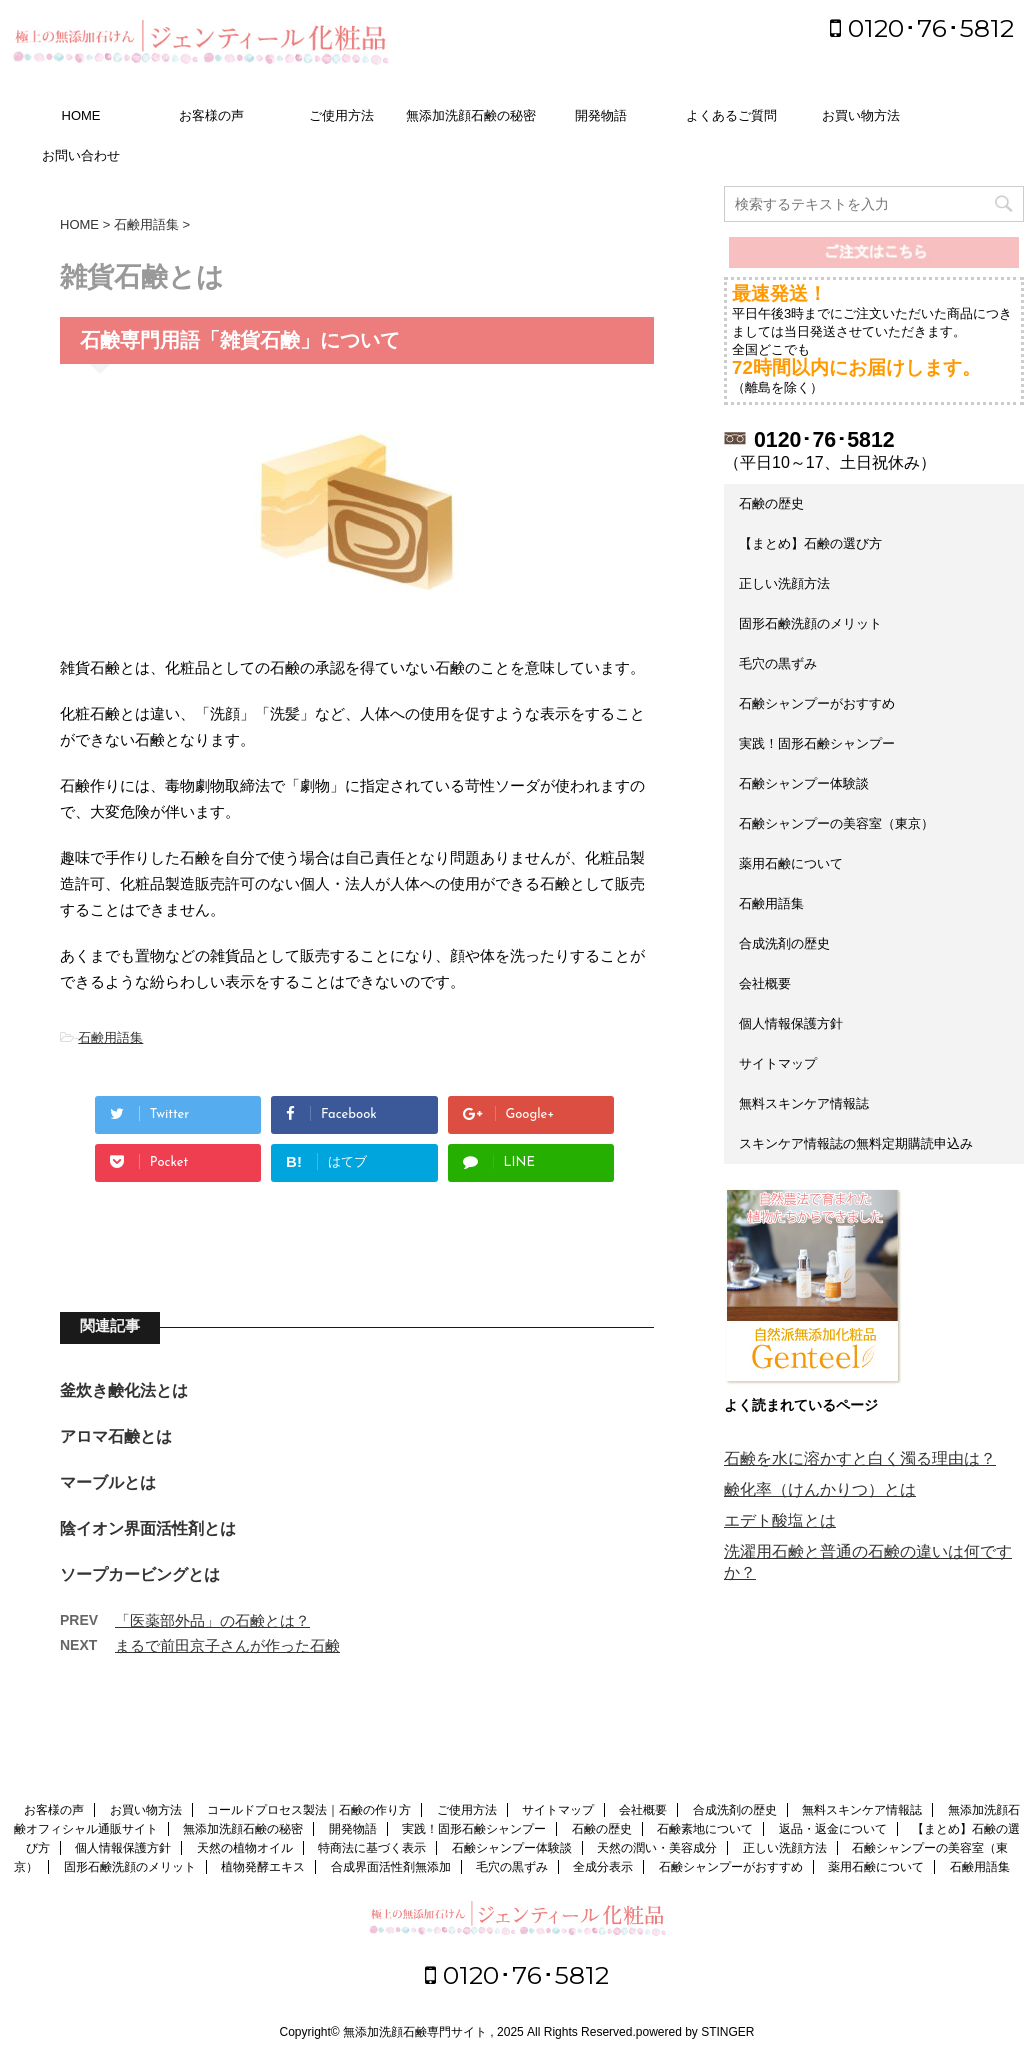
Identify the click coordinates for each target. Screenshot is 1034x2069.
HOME (81, 115)
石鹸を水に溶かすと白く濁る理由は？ (860, 1458)
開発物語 (601, 115)
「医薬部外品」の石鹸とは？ (212, 1620)
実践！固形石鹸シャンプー (817, 743)
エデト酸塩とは (780, 1520)
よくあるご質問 (731, 115)
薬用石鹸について (791, 863)
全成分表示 (603, 1869)
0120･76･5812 (922, 28)
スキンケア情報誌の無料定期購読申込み (856, 1143)
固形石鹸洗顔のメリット (810, 623)
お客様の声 (211, 115)
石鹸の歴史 (771, 503)
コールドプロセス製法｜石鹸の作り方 (309, 1812)
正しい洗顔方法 (784, 583)
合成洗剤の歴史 (784, 943)
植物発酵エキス (263, 1869)
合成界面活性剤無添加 (391, 1869)
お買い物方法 (861, 115)
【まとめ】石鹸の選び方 (810, 543)
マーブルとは (108, 1482)
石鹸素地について (705, 1831)
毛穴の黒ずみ (778, 663)
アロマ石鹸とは (116, 1436)
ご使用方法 (341, 115)
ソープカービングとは (140, 1574)
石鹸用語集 (110, 1037)
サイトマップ (778, 1063)
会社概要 (765, 983)
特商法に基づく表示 (372, 1850)
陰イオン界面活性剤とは (148, 1528)
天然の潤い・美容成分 (657, 1850)
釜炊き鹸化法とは (124, 1390)
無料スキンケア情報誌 (804, 1103)
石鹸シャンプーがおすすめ (817, 703)
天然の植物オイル (245, 1850)
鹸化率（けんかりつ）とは (820, 1489)
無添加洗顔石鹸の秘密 (471, 115)
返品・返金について (833, 1831)
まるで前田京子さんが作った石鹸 (227, 1645)
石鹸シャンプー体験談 (804, 783)
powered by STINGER (695, 2034)
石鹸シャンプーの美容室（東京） (836, 823)
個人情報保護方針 (791, 1023)
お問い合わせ (81, 155)
